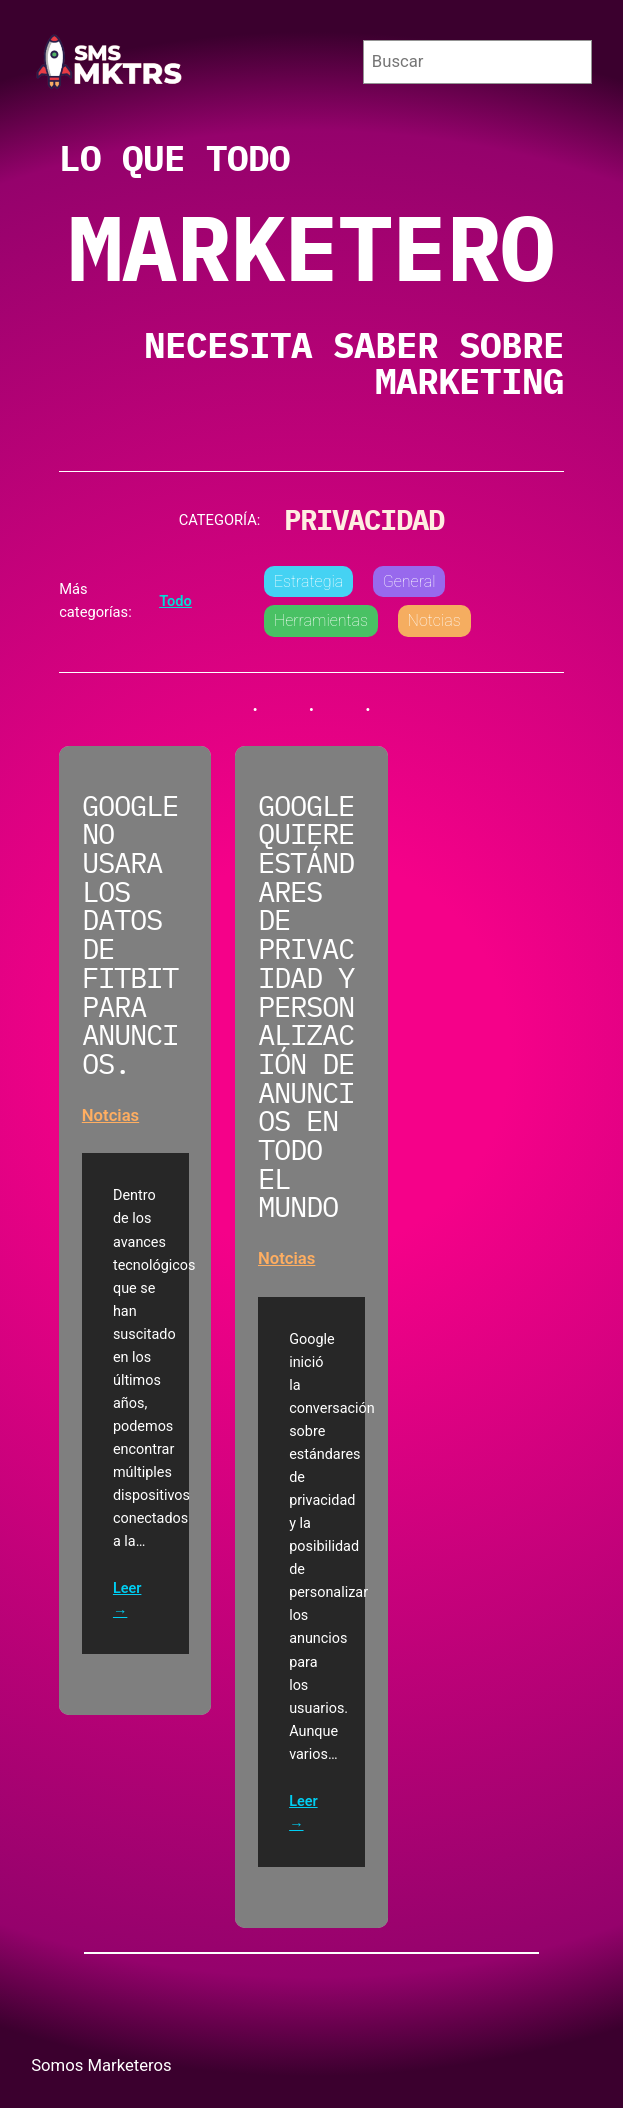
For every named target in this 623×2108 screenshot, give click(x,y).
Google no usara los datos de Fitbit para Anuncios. (130, 935)
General (409, 581)
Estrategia (308, 581)
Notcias (434, 620)
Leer (127, 1589)
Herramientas (321, 620)
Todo (175, 601)
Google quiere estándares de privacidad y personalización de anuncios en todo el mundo (306, 1007)
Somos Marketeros (101, 2065)
